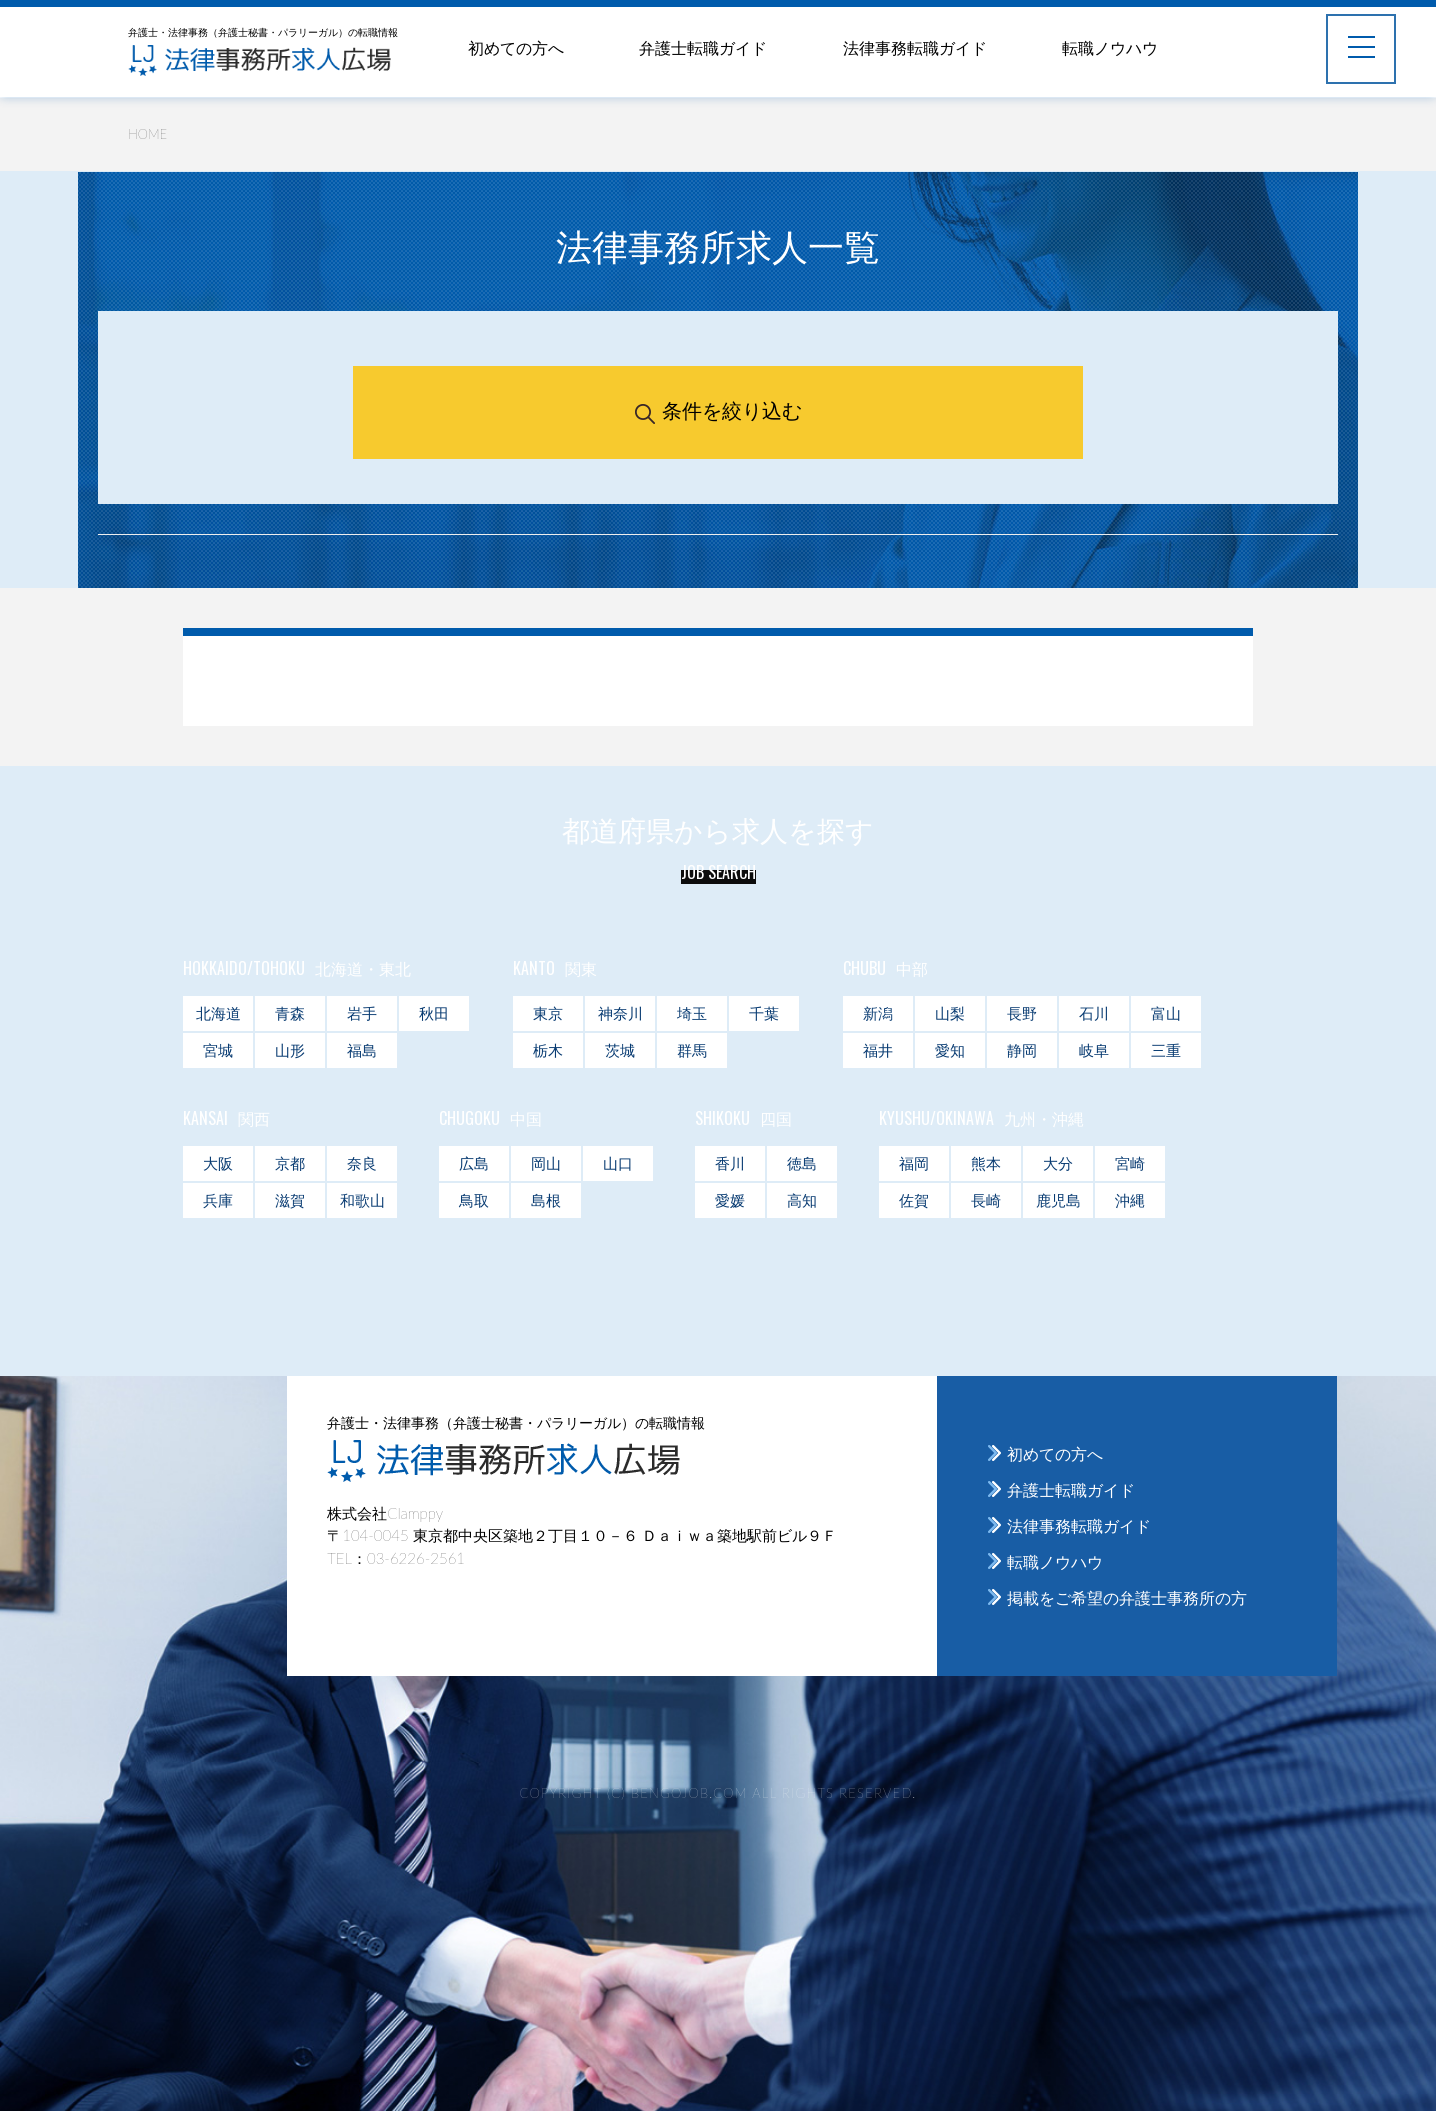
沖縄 (1130, 1200)
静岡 (1022, 1050)
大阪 (218, 1163)
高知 (802, 1200)
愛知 (950, 1050)
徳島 (802, 1163)
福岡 (914, 1163)
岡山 (546, 1163)
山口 (618, 1163)
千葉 (764, 1013)
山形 (290, 1050)
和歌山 (362, 1200)
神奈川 (620, 1013)
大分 (1058, 1163)
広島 (474, 1163)
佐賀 (914, 1200)
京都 (290, 1163)
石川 (1094, 1013)
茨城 (620, 1050)
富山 (1166, 1013)
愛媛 (730, 1200)
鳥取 (474, 1200)
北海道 (218, 1013)
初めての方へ (516, 47)
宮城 (218, 1050)
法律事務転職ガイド (915, 47)
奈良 (362, 1163)
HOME (147, 134)
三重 (1166, 1050)
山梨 (950, 1013)
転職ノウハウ (1110, 47)
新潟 (878, 1013)
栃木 (548, 1050)
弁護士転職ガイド (703, 47)
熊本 (986, 1163)
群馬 (692, 1050)
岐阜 (1094, 1050)
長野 (1022, 1013)
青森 (290, 1013)
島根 (546, 1200)
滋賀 (290, 1200)
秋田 (434, 1013)
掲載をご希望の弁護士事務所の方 (1127, 1597)
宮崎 (1130, 1163)
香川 (730, 1163)
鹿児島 (1058, 1200)
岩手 (362, 1013)
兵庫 (218, 1200)
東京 (548, 1013)
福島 (362, 1050)
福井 (878, 1050)
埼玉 (692, 1013)
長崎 (986, 1200)
